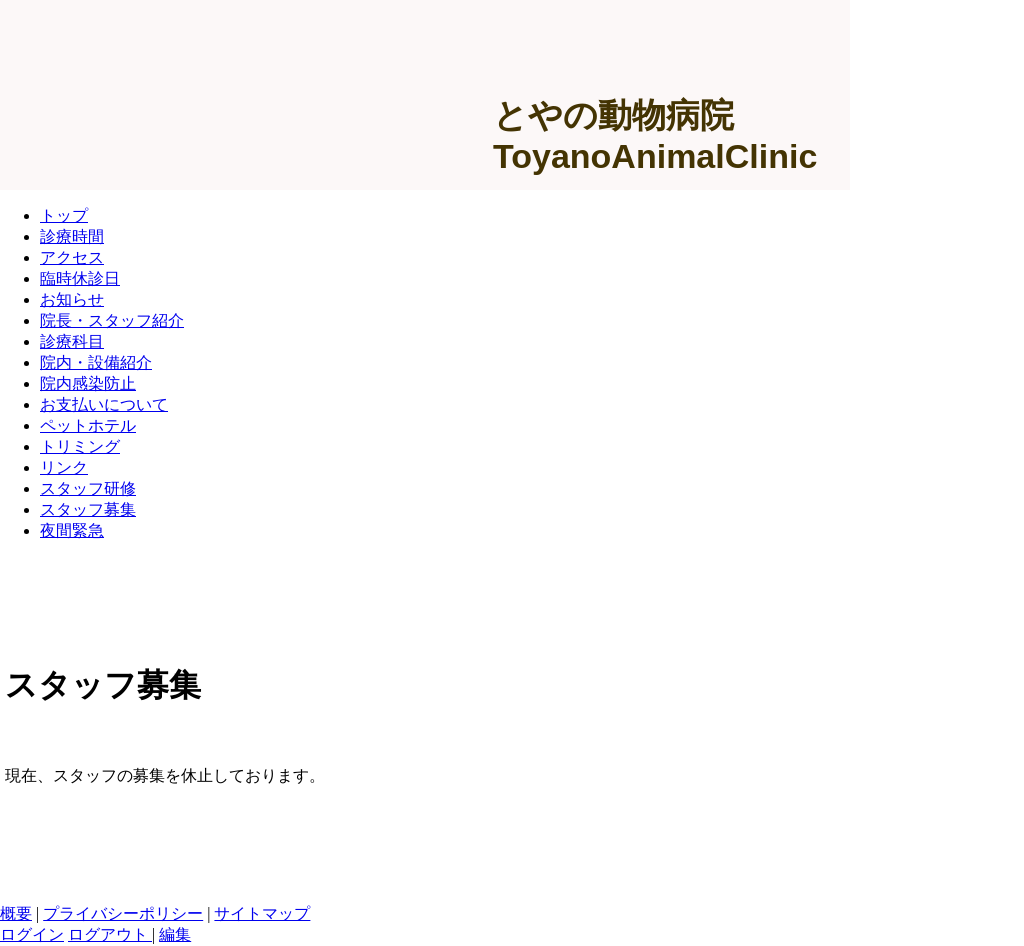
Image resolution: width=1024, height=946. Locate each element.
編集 (175, 934)
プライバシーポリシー (123, 913)
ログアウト (110, 934)
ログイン (32, 934)
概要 (16, 913)
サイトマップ (262, 913)
